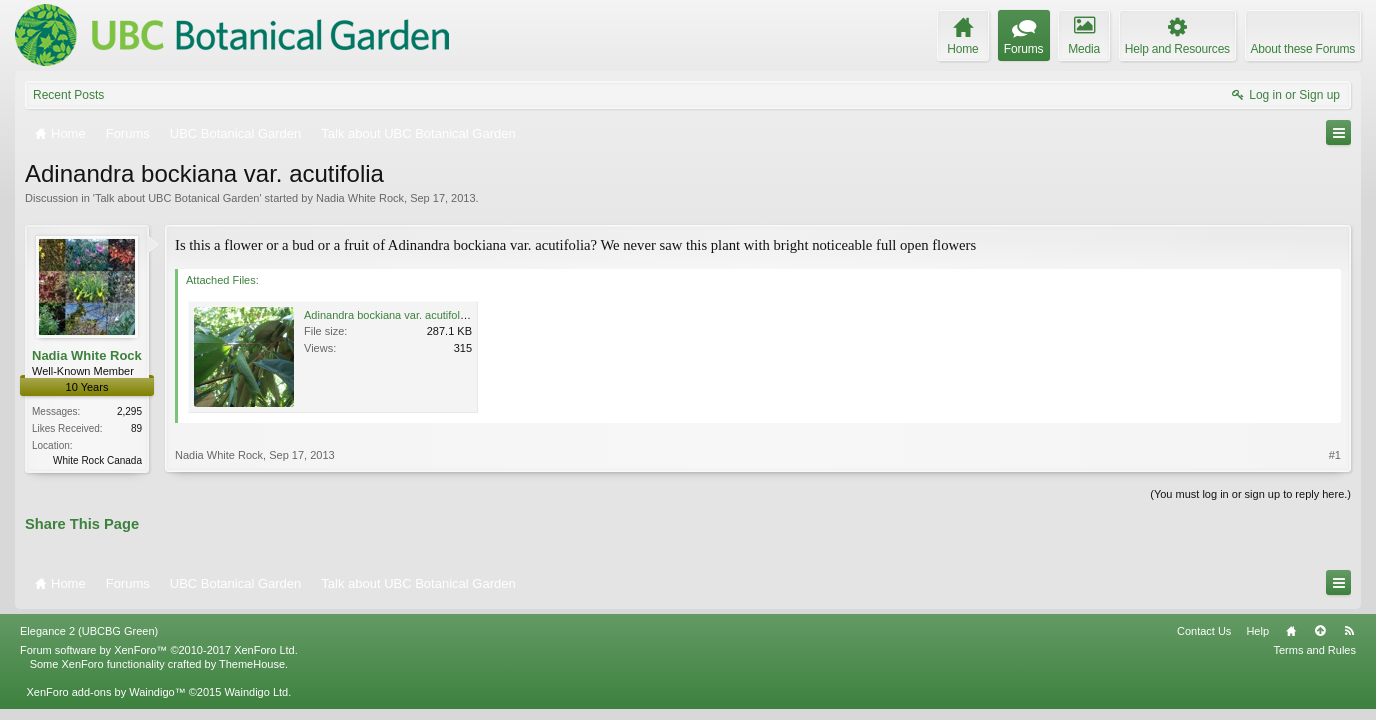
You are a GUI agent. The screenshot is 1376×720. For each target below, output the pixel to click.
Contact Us (1204, 631)
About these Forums (1303, 49)
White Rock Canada (97, 460)
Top (1320, 631)
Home (1291, 631)
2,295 (129, 411)
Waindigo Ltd (256, 692)
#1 (1335, 455)
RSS (1349, 631)
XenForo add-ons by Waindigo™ (105, 692)
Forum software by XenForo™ (159, 650)
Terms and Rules (1314, 650)
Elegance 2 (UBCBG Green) (89, 631)
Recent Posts (68, 95)
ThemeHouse (252, 664)
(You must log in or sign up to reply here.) (1250, 494)
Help (1257, 631)
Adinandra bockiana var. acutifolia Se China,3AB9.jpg (434, 315)
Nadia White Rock (360, 198)
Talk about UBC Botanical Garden (177, 198)
